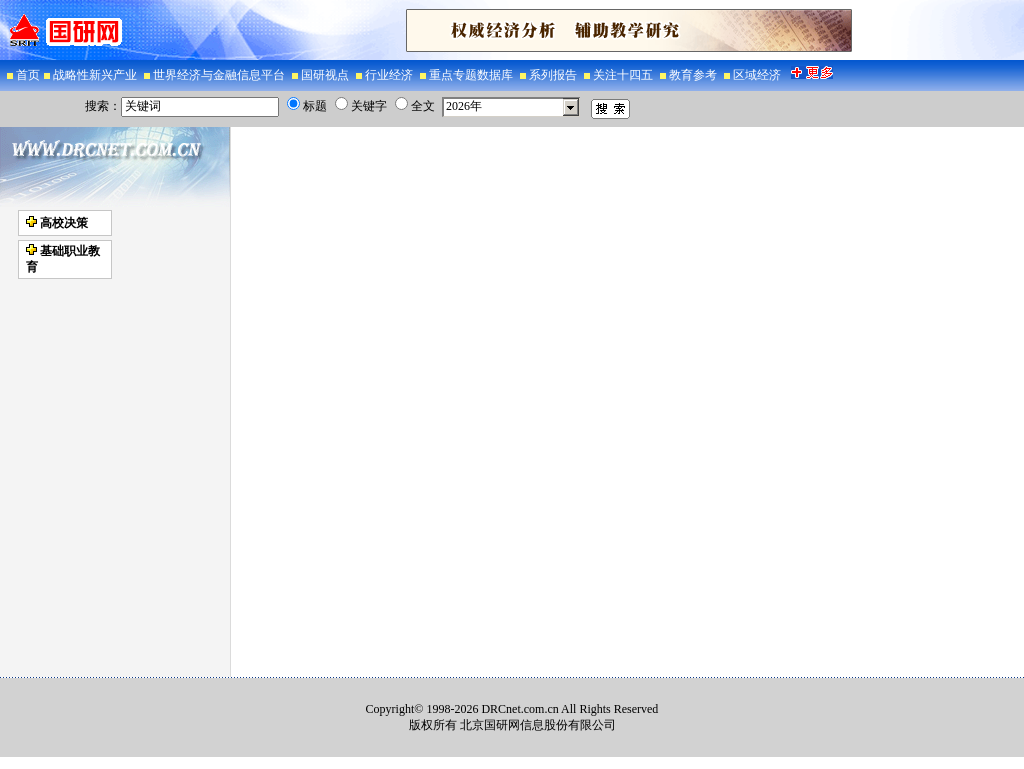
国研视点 (326, 75)
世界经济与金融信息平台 (220, 75)
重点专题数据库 (472, 75)
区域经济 (758, 75)
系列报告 (554, 75)
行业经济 (390, 75)
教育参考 (694, 75)
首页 (28, 75)
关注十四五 (624, 75)
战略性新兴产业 (96, 75)
